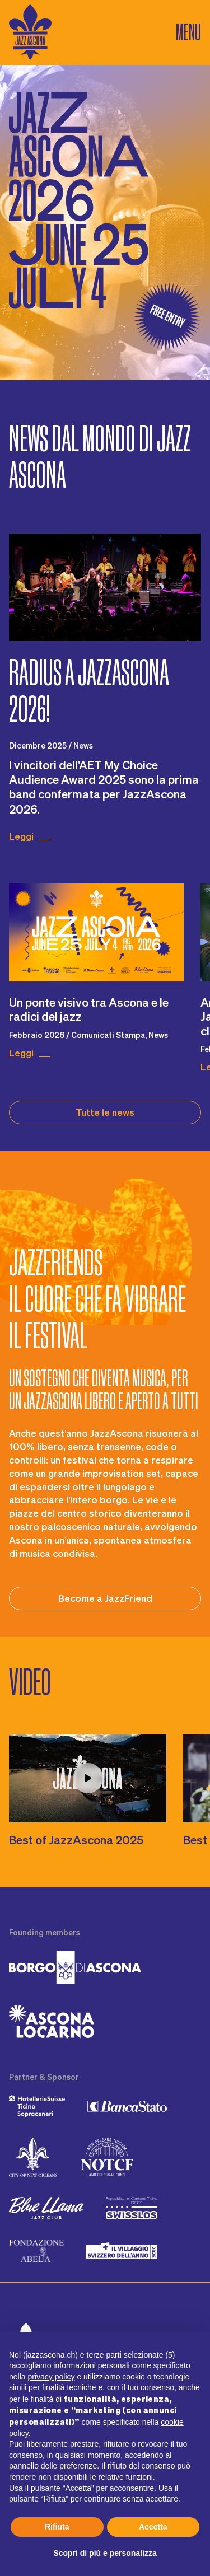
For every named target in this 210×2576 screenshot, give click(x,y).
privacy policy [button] (50, 2376)
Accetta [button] (153, 2526)
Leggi (21, 835)
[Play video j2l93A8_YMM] (87, 1778)
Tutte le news (105, 1112)
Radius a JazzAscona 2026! (89, 691)
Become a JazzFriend (105, 1597)
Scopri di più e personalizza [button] (104, 2553)
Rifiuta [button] (57, 2526)
